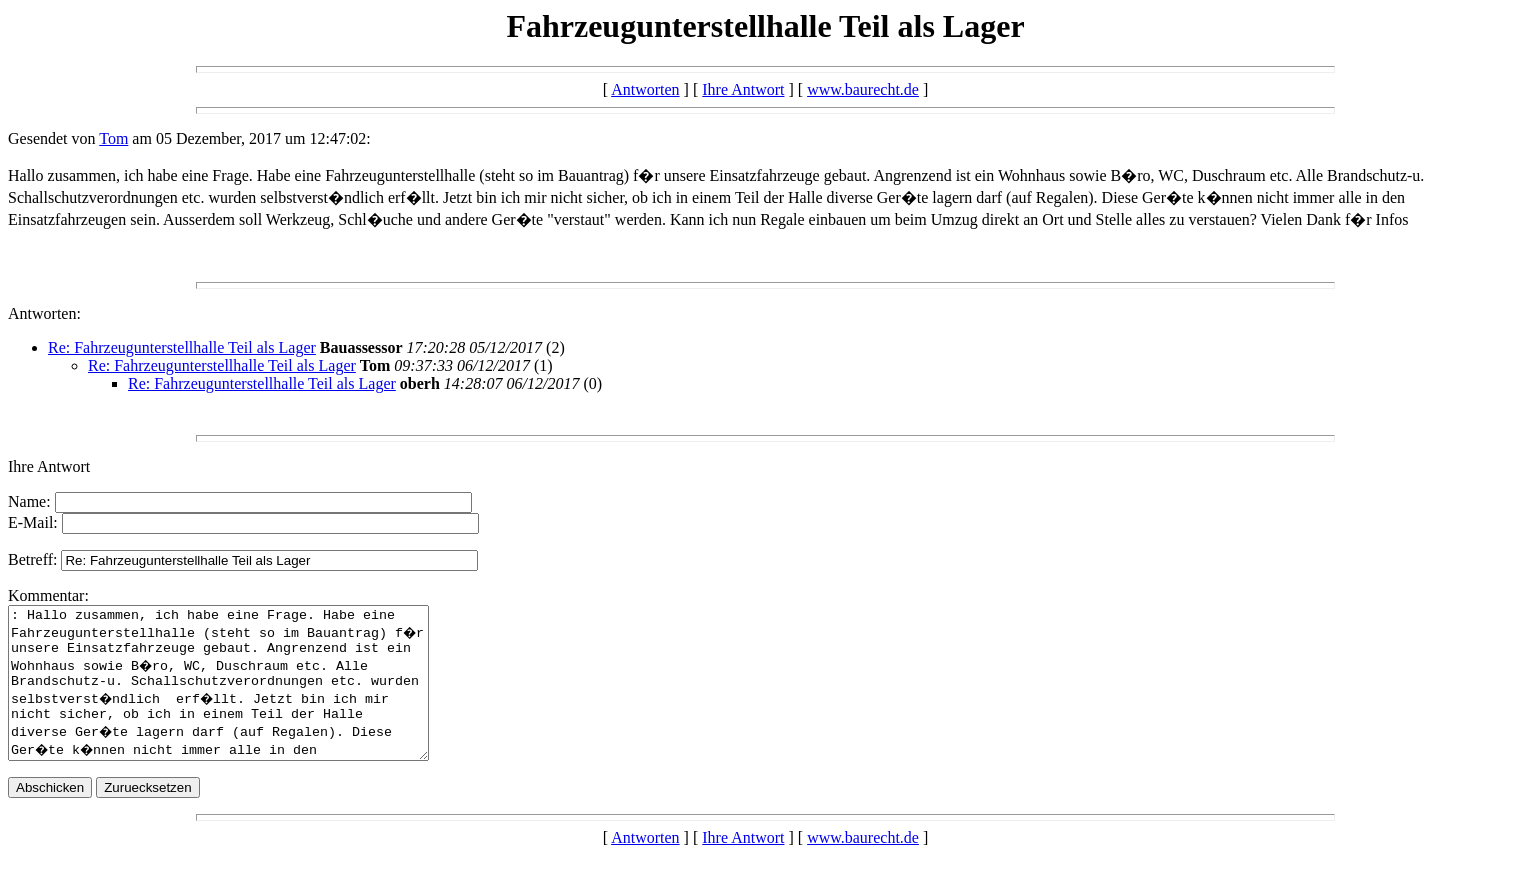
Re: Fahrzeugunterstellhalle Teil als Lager (182, 347)
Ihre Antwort (743, 89)
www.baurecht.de (863, 89)
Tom (113, 138)
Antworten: (44, 313)
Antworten (645, 89)
